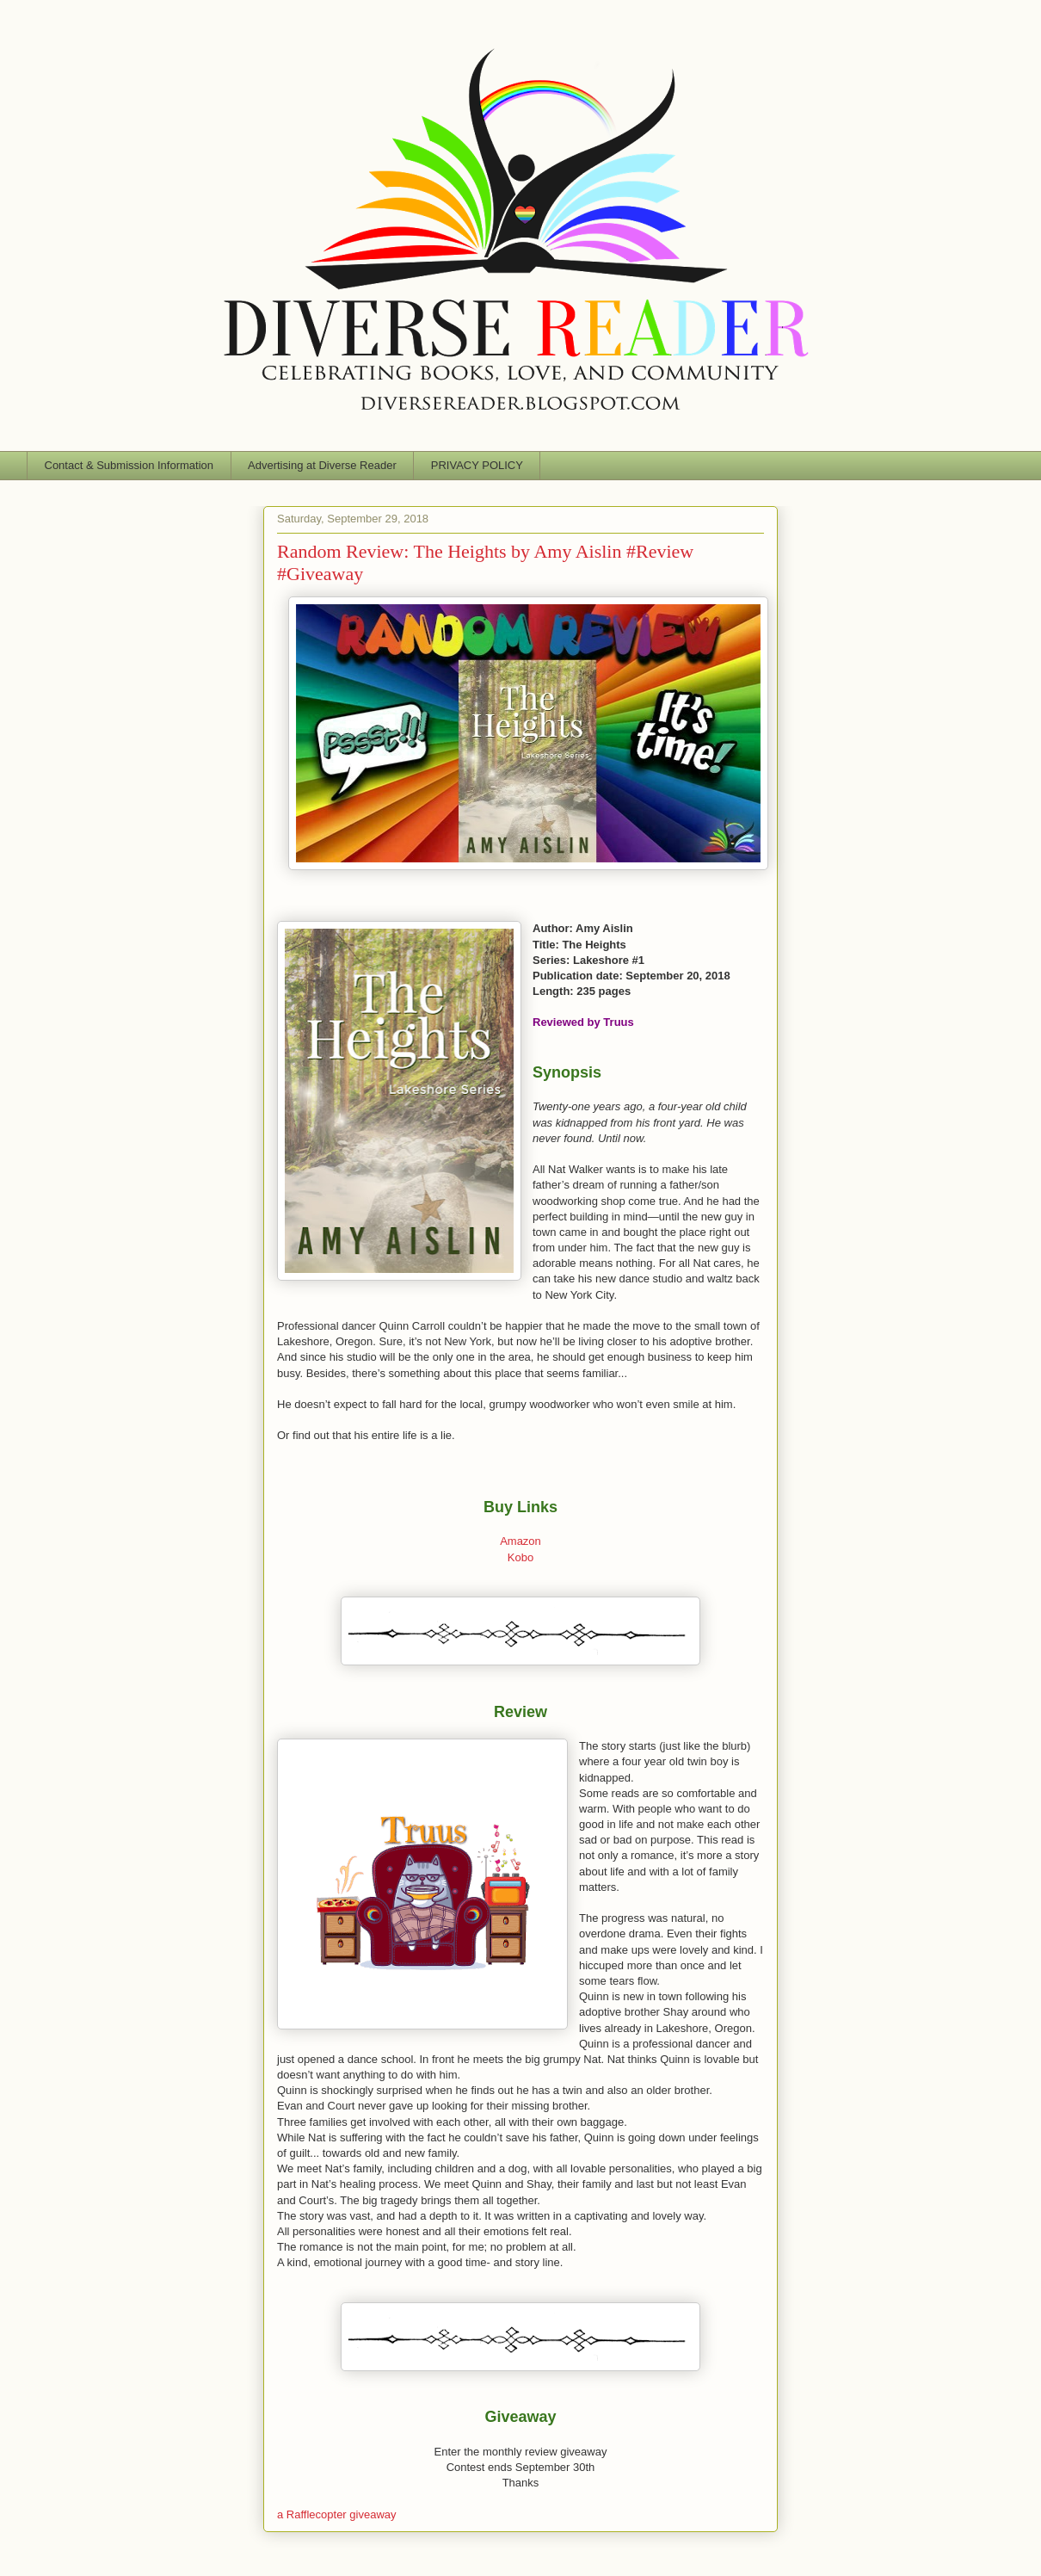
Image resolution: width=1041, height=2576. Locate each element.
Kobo (520, 1557)
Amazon (520, 1541)
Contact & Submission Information (129, 465)
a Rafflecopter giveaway (337, 2514)
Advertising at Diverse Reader (322, 465)
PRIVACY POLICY (477, 465)
